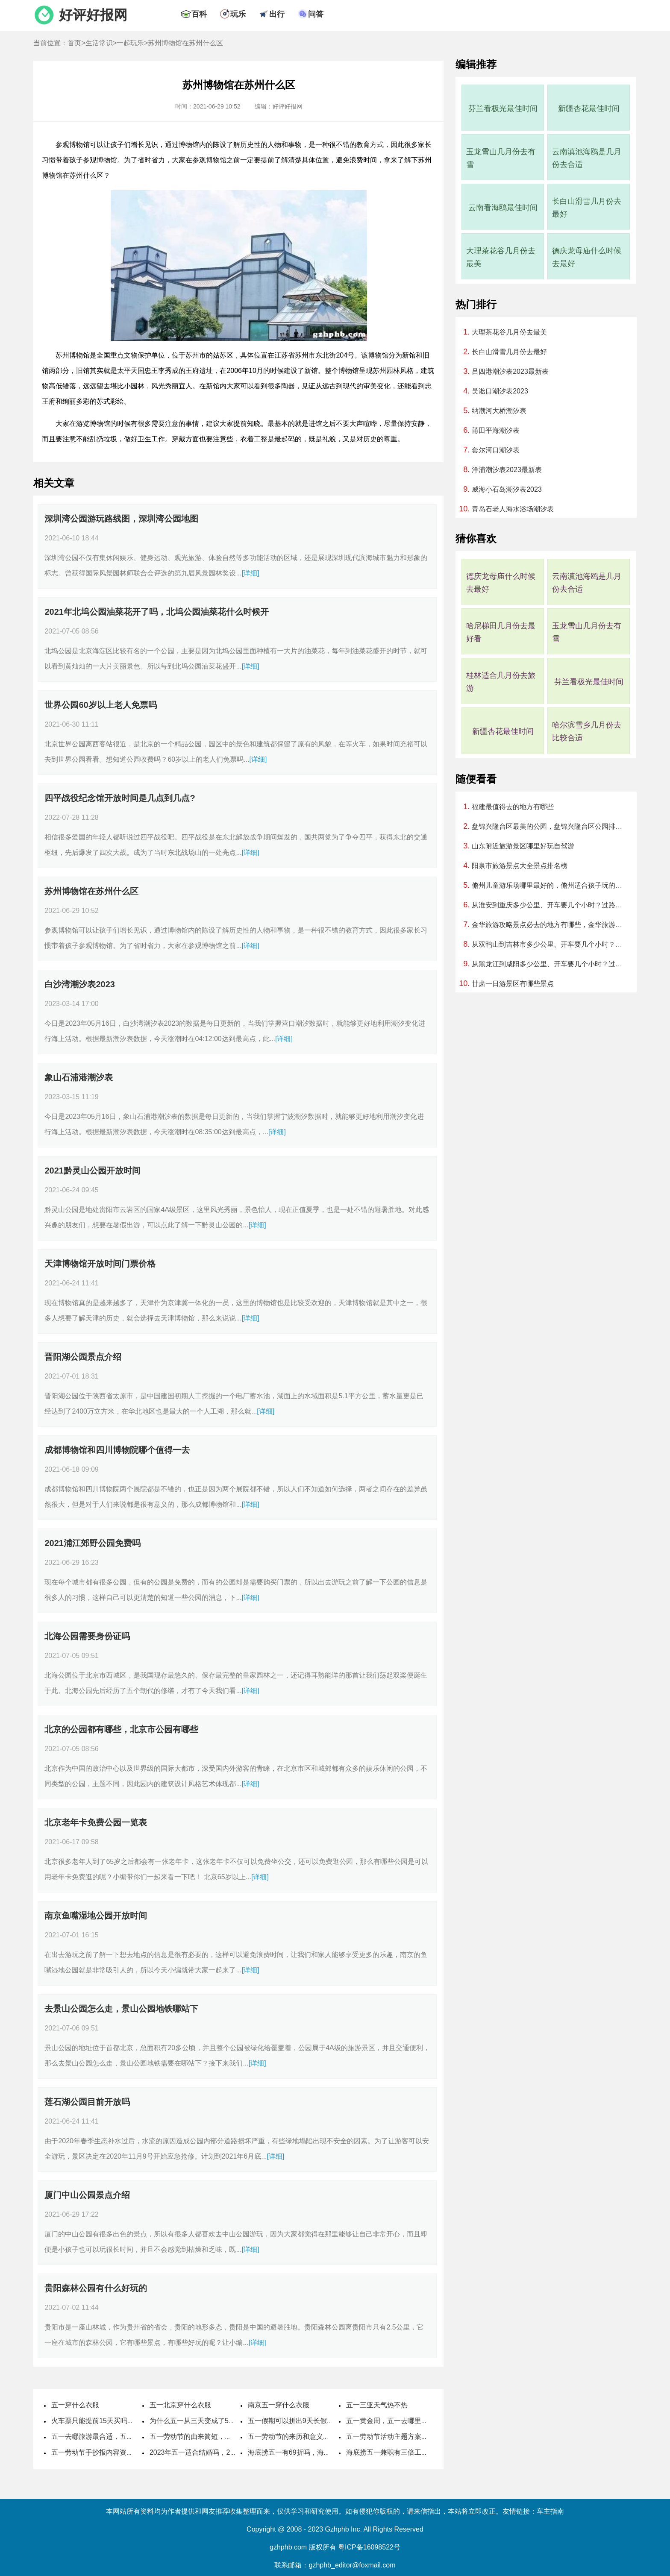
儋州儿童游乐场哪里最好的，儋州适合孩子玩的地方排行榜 (550, 885)
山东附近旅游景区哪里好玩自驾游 (523, 846)
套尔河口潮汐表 (496, 450)
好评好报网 (93, 15)
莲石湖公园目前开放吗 (87, 2102)
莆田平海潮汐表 (496, 430)
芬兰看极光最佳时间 (503, 108)
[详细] (250, 573)
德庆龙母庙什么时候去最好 (586, 257)
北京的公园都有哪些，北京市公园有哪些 (121, 1729)
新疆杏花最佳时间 (589, 108)
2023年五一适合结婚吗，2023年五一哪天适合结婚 (226, 2452)
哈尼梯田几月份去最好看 (500, 632)
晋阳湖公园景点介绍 (82, 1356)
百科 (199, 14)
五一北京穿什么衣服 (180, 2405)
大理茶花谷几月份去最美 (500, 257)
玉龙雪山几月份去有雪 (500, 158)
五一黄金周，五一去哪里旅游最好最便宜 (407, 2420)
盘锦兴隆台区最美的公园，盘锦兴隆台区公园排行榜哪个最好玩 (550, 826)
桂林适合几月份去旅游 (500, 681)
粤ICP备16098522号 (369, 2547)
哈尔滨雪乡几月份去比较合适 (586, 731)
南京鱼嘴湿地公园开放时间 (95, 1915)
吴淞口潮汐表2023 (500, 391)
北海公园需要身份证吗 (87, 1636)
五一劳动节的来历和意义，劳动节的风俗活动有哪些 (326, 2436)
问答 (315, 14)
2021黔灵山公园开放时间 (92, 1170)
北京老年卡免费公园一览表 (95, 1822)
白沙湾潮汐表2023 (79, 984)
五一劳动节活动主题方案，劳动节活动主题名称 (418, 2436)
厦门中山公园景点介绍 (87, 2195)
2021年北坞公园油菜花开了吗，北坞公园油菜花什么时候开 (156, 611)
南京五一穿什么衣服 (278, 2405)
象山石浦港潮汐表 (78, 1077)
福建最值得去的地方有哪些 (513, 806)
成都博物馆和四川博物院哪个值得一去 (117, 1450)
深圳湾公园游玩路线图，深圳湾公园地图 (121, 518)
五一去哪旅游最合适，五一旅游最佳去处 (112, 2436)
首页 (74, 43)
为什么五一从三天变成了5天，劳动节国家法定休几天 (230, 2420)
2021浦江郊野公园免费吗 (92, 1543)
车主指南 (550, 2511)
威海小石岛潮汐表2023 (507, 489)
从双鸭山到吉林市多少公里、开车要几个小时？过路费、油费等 (550, 944)
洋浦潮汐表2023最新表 (507, 469)
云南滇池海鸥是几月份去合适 (586, 158)
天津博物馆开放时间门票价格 (100, 1263)
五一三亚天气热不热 (377, 2405)
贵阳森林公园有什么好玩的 (95, 2288)
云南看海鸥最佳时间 (503, 207)
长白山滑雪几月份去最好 (586, 207)
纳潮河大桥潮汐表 (499, 410)
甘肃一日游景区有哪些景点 (513, 983)
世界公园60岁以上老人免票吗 (100, 705)
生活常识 (99, 43)
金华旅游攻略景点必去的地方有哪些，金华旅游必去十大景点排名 (550, 924)
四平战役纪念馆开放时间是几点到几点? (119, 798)
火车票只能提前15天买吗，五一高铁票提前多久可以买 (133, 2420)
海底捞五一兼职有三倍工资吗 (390, 2452)
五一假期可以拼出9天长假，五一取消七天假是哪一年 (328, 2420)
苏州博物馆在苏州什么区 (91, 891)
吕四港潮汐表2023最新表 (510, 371)
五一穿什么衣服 (75, 2405)
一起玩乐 (130, 43)
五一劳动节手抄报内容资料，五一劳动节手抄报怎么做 (133, 2452)
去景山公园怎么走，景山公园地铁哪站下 (121, 2008)
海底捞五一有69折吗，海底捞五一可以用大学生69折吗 (331, 2452)
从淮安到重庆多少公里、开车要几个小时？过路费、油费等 (550, 905)
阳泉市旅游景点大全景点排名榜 (519, 865)
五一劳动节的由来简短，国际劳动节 (204, 2436)
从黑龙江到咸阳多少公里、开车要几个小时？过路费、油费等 (550, 964)
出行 (277, 14)
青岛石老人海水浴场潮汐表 (513, 509)
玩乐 (238, 14)
